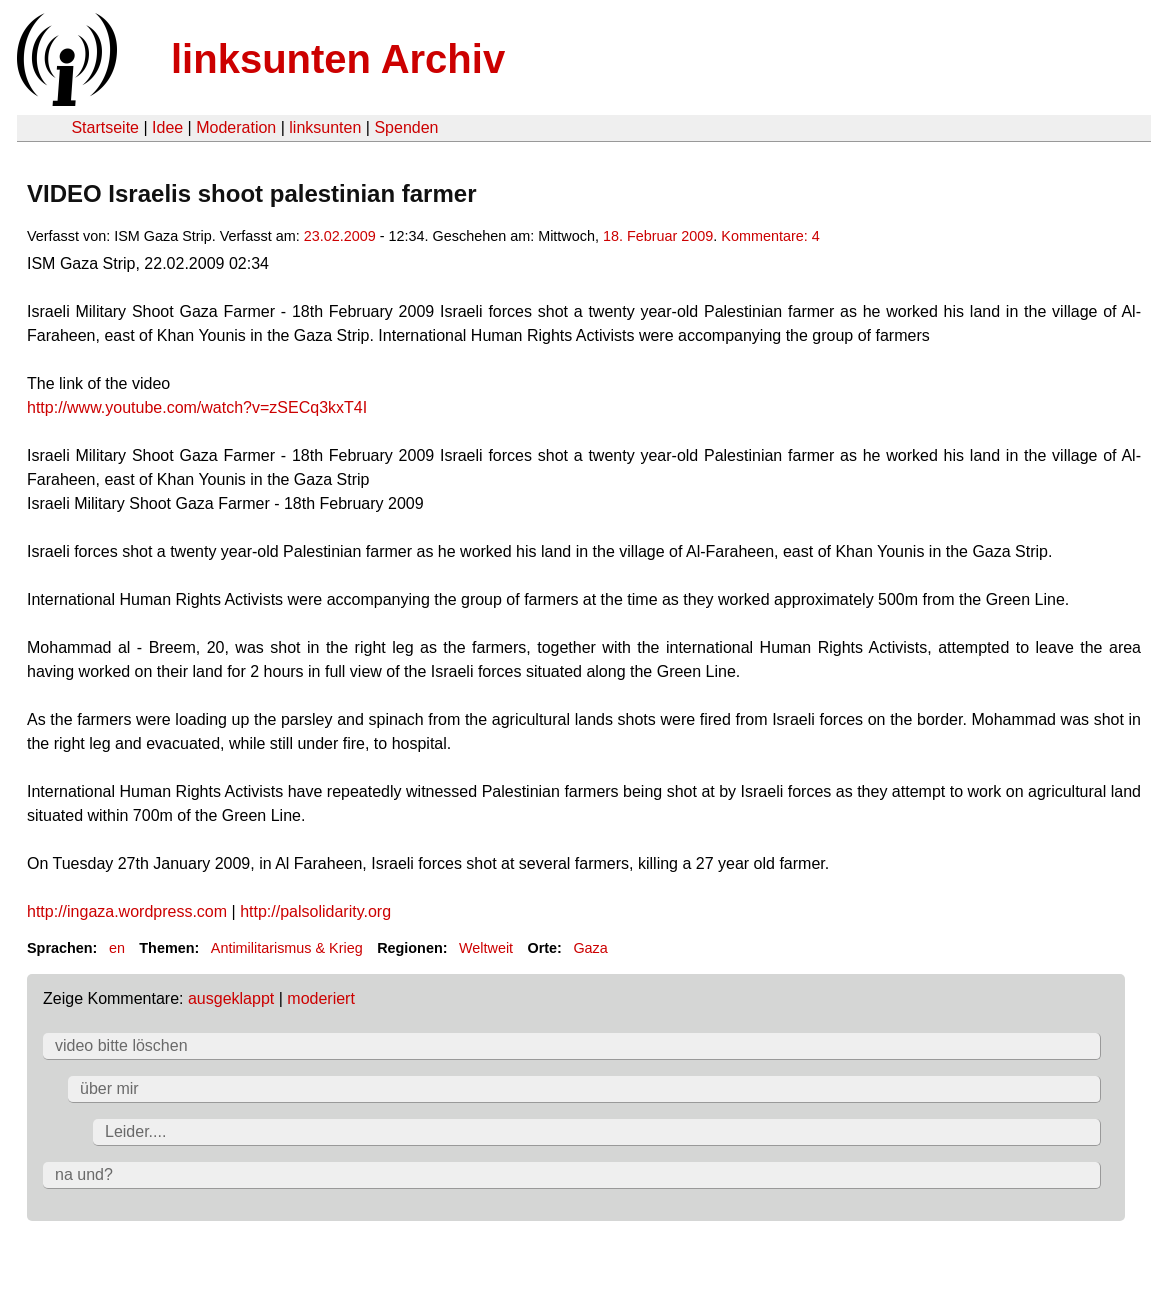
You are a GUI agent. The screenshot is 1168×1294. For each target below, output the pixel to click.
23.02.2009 (340, 236)
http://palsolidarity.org (315, 911)
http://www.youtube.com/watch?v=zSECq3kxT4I (197, 407)
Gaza (590, 948)
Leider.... (135, 1131)
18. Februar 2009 (658, 236)
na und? (84, 1174)
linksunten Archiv (338, 59)
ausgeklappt (231, 998)
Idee (167, 127)
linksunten (325, 127)
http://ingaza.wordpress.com (127, 911)
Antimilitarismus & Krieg (287, 948)
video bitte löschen (121, 1045)
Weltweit (486, 948)
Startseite (105, 127)
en (117, 948)
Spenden (406, 127)
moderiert (321, 998)
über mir (109, 1088)
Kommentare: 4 (770, 236)
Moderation (236, 127)
